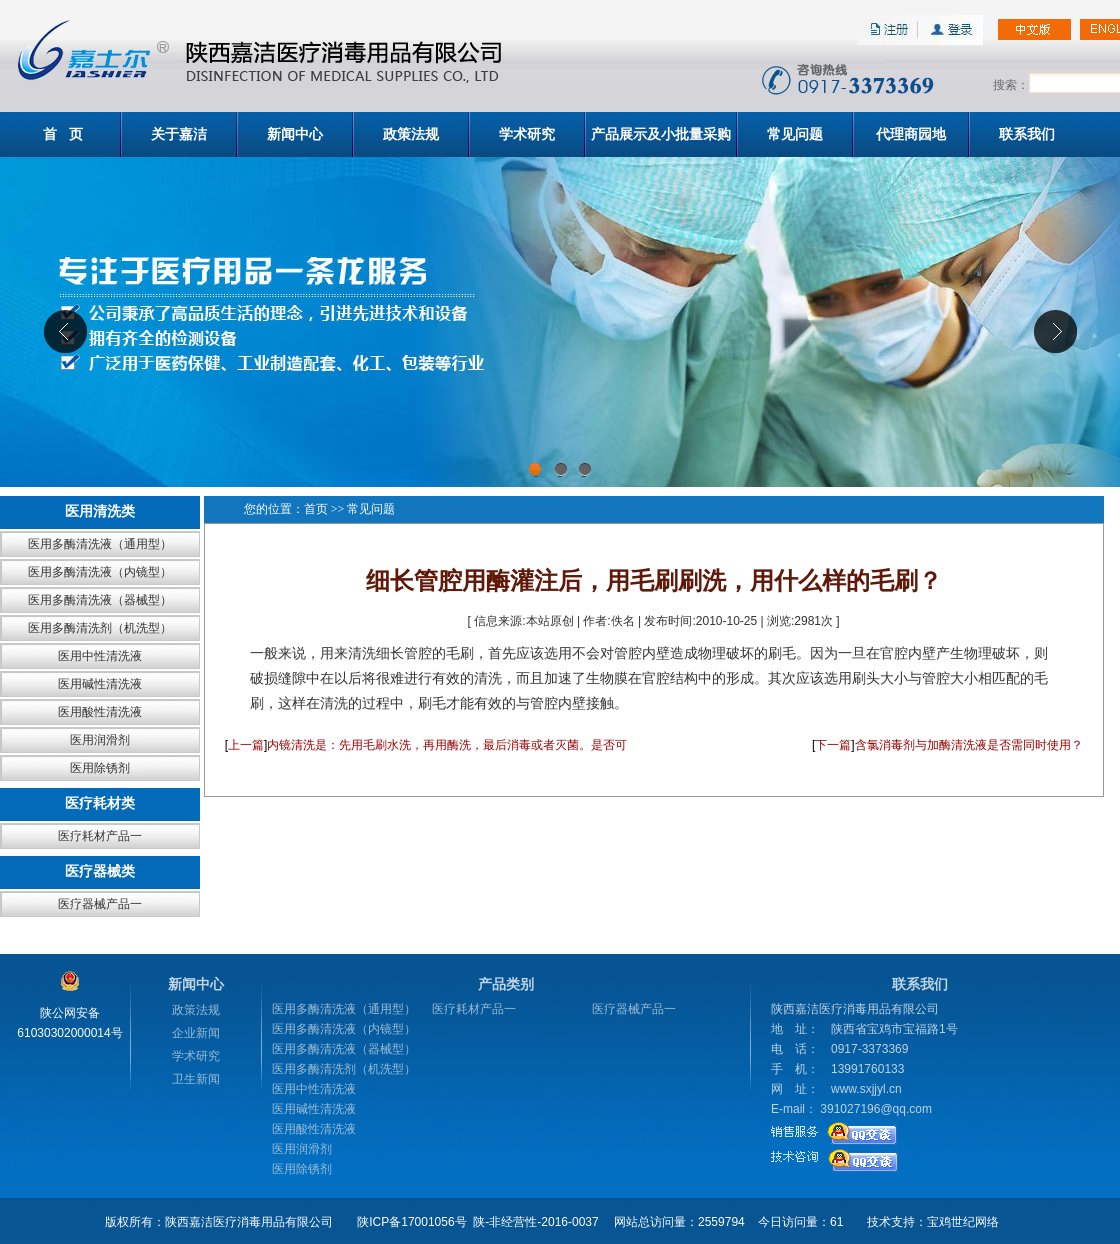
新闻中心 (295, 134)
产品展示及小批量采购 (661, 134)
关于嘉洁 (179, 134)
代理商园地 (911, 134)
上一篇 (246, 745)
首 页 (63, 134)
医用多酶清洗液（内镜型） (100, 572)
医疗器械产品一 (100, 904)
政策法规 (411, 134)
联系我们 (1027, 134)
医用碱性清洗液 (100, 684)
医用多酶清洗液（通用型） (100, 544)
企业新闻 (196, 1033)
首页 (316, 509)
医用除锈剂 (100, 768)
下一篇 (833, 745)
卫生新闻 (196, 1079)
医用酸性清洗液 (100, 712)
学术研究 (527, 134)
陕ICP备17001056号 (411, 1222)
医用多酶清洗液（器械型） (100, 600)
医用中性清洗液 (100, 656)
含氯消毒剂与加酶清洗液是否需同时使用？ (969, 745)
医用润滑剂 (100, 740)
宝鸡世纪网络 (963, 1222)
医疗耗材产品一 (100, 836)
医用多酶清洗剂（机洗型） (100, 628)
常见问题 (795, 134)
